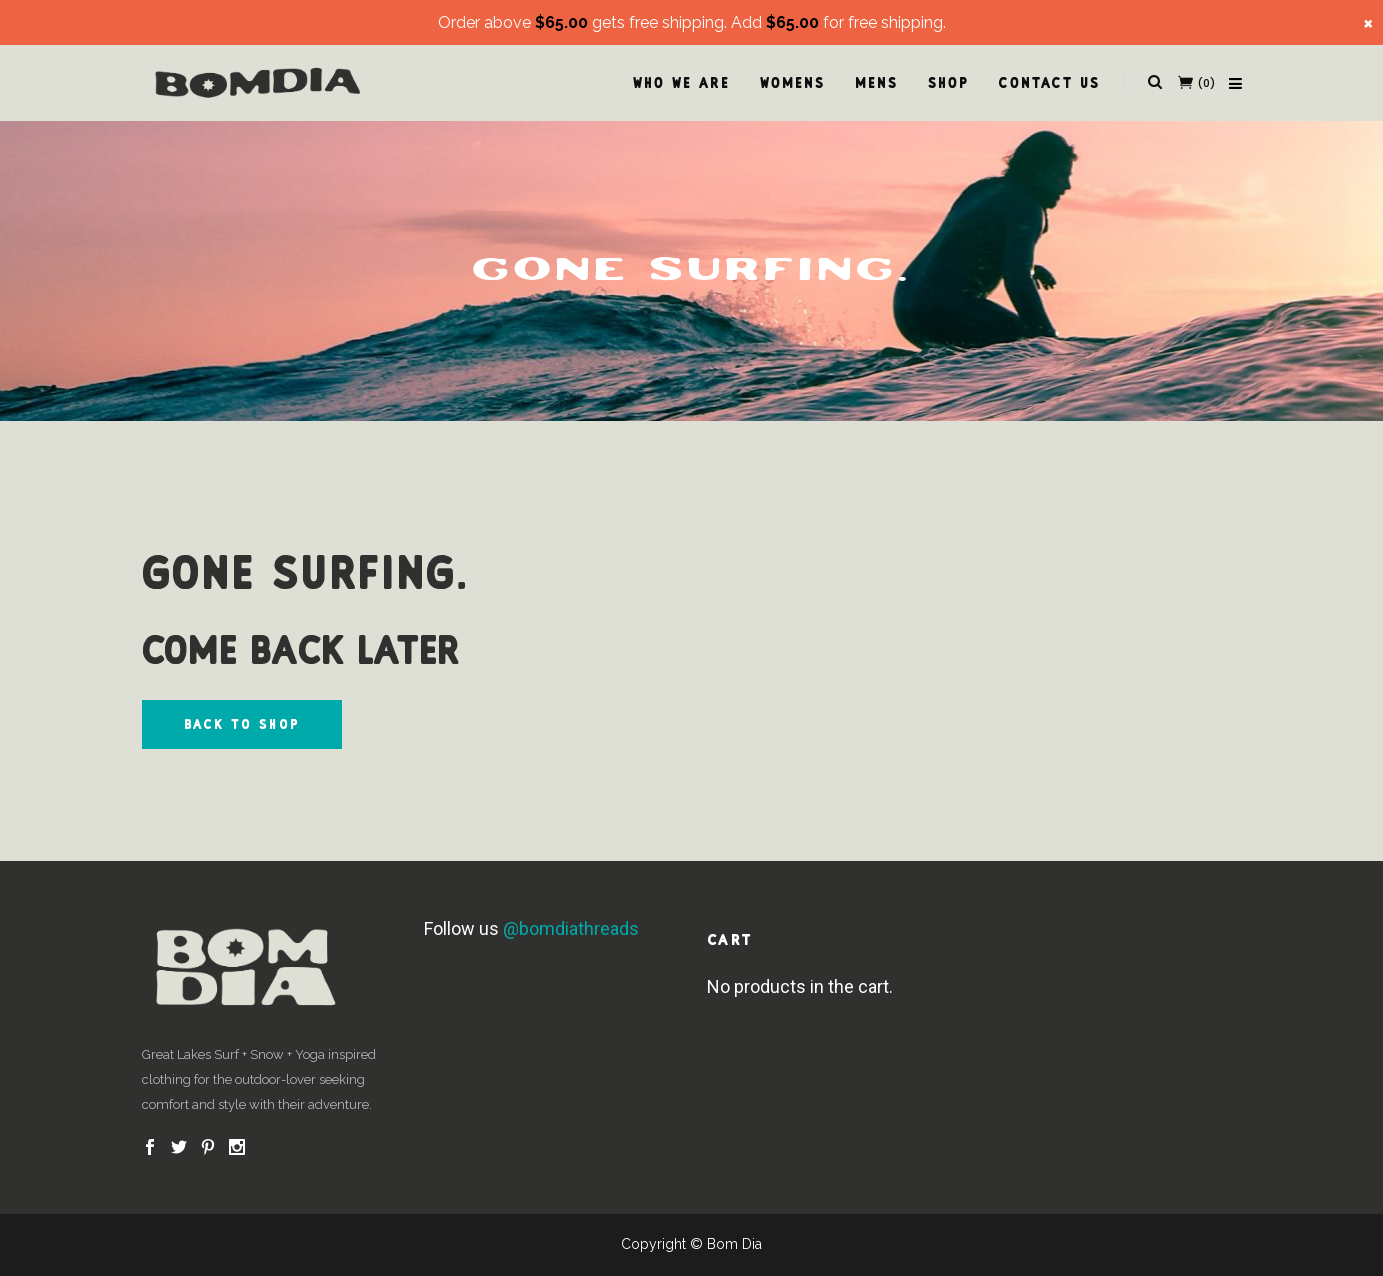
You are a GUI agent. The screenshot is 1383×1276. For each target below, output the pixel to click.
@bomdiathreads (571, 928)
